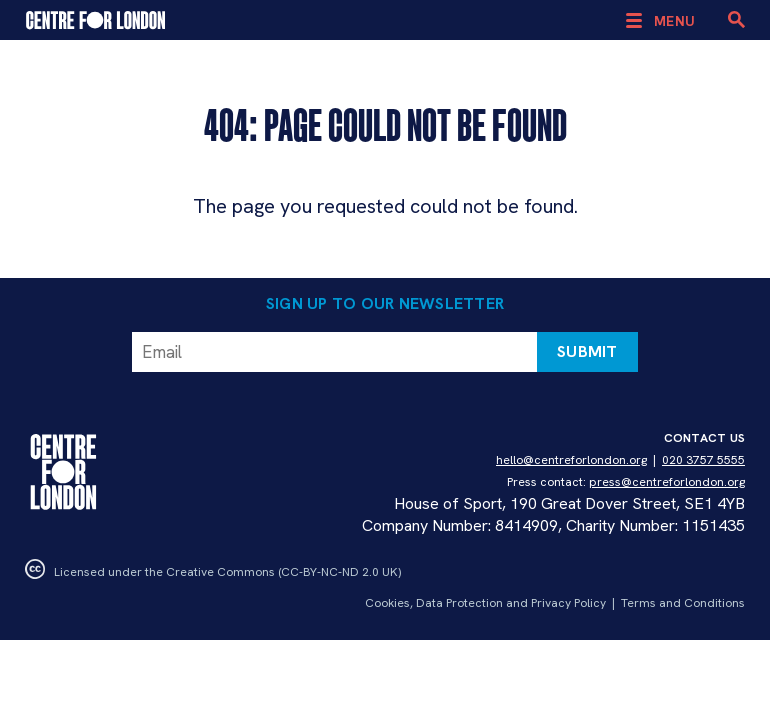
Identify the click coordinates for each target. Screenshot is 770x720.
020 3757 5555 (703, 460)
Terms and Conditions (683, 603)
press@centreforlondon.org (667, 482)
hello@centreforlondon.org (571, 460)
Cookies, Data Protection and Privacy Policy (485, 603)
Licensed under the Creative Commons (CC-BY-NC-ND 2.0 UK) (213, 572)
